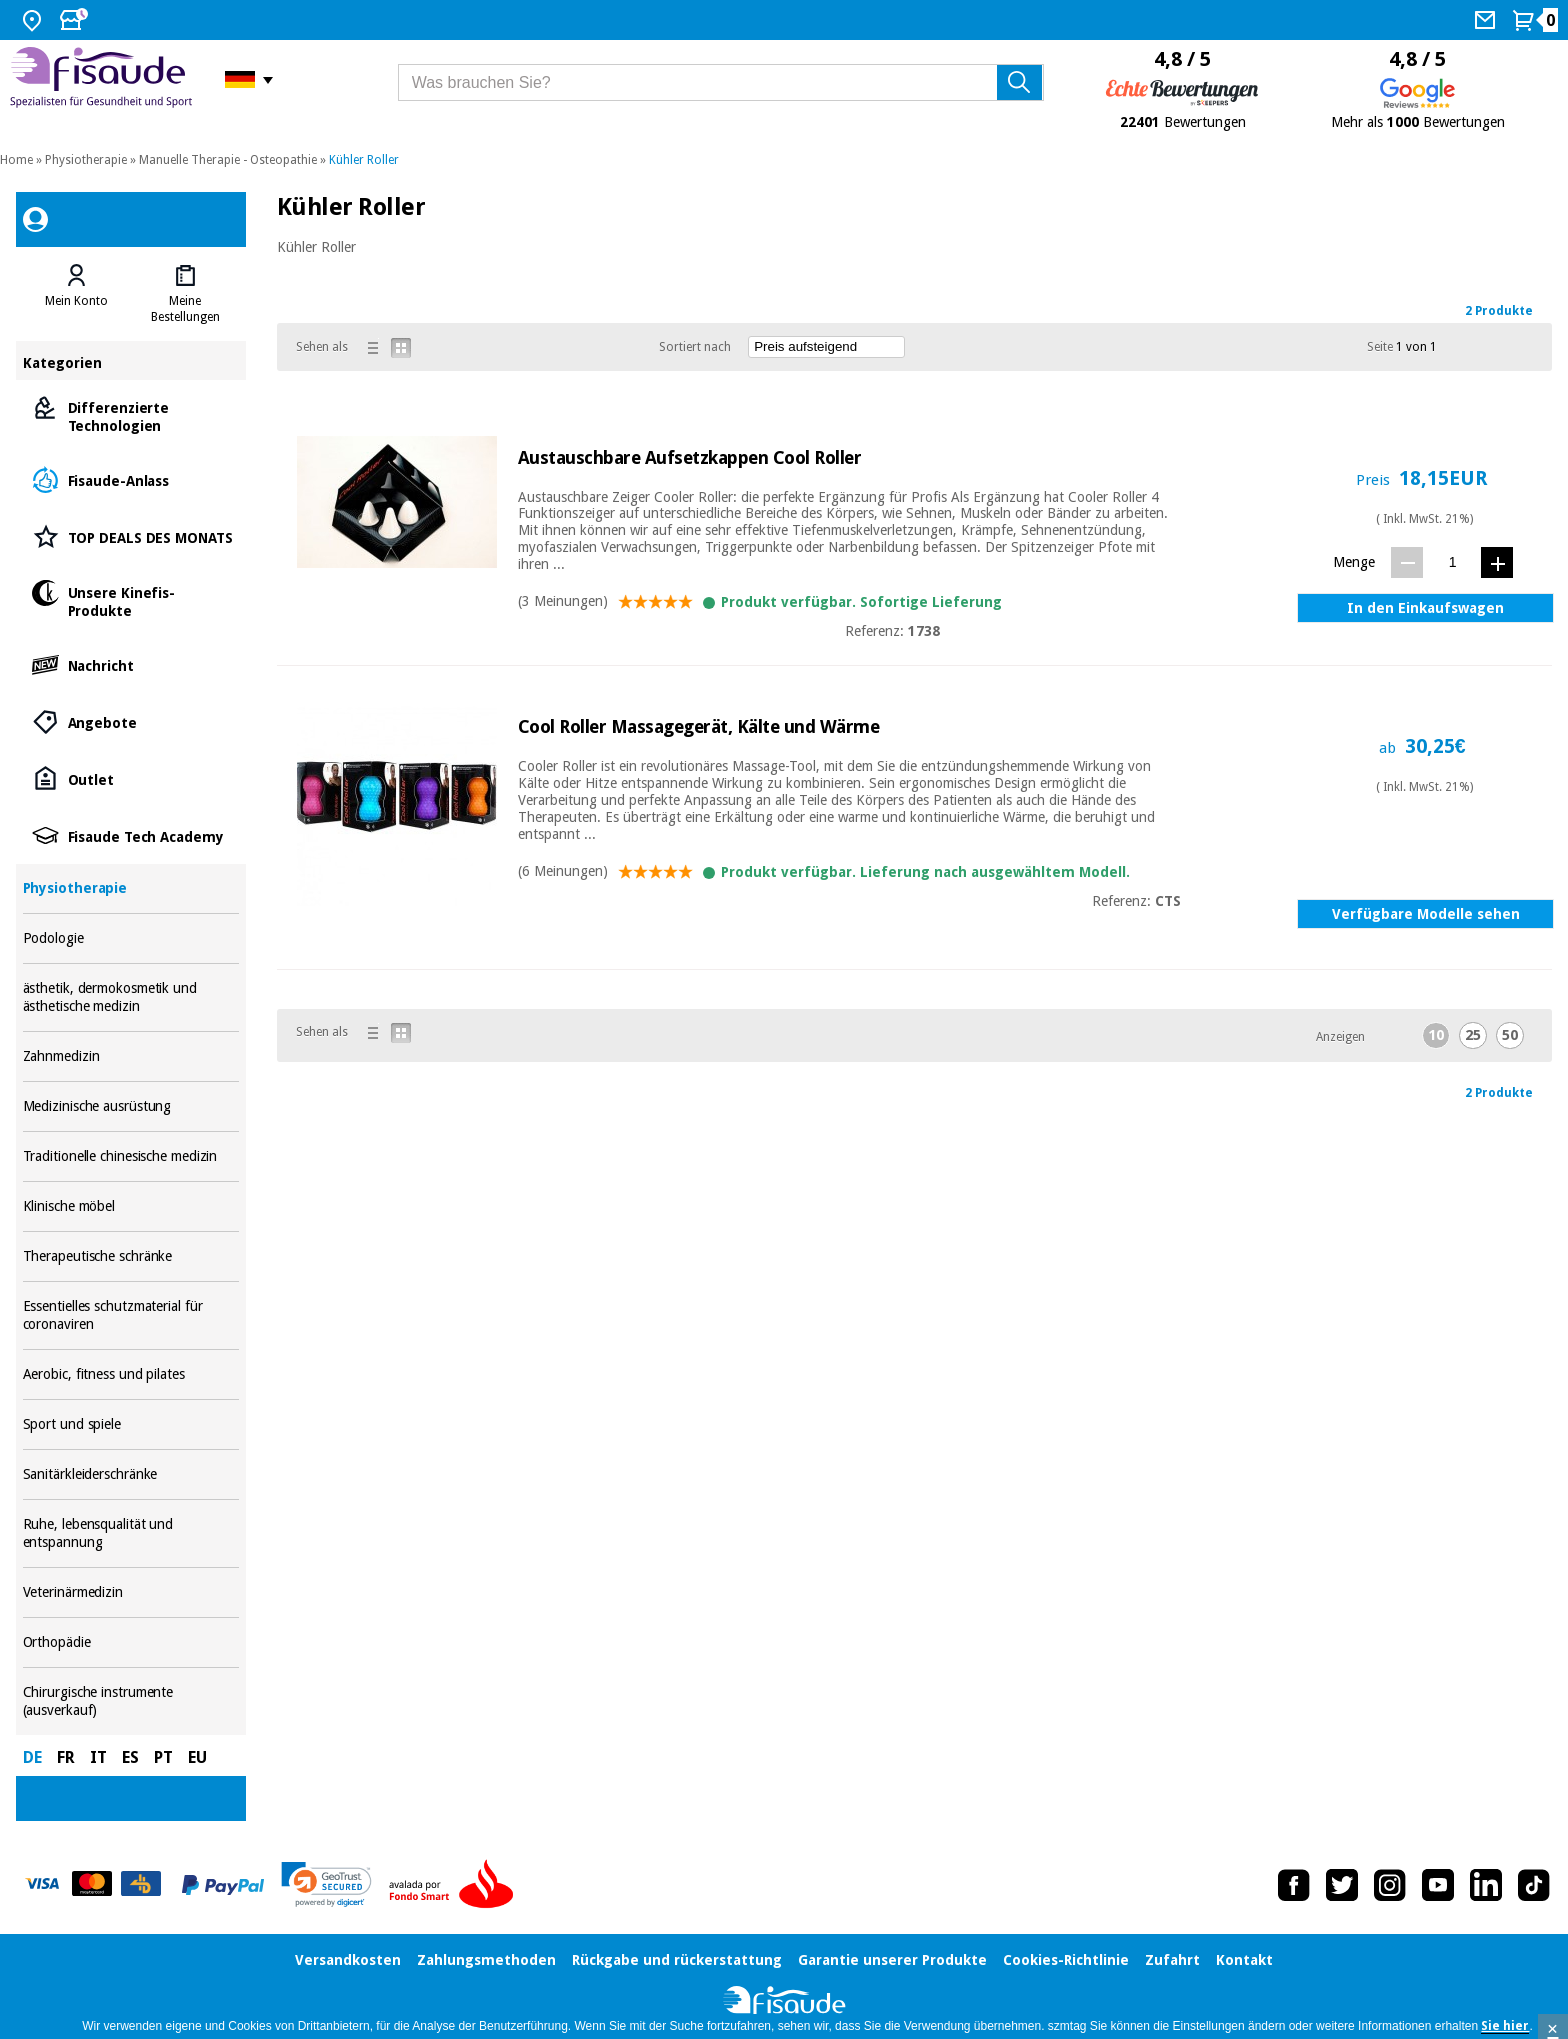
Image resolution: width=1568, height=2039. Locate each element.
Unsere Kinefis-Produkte (131, 600)
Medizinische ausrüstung (131, 1106)
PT (163, 1757)
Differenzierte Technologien (131, 415)
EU (197, 1757)
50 (1510, 1035)
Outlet (131, 778)
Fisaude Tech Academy (131, 835)
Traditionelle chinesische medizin (131, 1156)
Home (16, 160)
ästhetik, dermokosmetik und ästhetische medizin (131, 997)
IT (98, 1757)
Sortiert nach (695, 347)
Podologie (131, 938)
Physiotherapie (86, 160)
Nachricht (131, 664)
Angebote (131, 721)
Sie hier (1505, 2026)
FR (66, 1757)
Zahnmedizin (131, 1056)
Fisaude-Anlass (131, 479)
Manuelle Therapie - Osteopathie (228, 160)
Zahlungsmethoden (486, 1960)
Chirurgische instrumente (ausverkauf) (131, 1701)
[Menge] (1452, 561)
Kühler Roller (364, 160)
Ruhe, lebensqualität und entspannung (131, 1533)
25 (1473, 1035)
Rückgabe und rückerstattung (677, 1960)
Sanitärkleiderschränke (131, 1474)
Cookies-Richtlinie (1066, 1960)
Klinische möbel (131, 1206)
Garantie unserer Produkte (892, 1960)
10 (1436, 1035)
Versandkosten (348, 1960)
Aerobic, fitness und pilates (131, 1374)
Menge (1354, 562)
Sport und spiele (131, 1424)
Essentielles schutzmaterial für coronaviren (131, 1315)
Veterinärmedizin (131, 1592)
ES (130, 1757)
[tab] (77, 294)
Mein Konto (76, 301)
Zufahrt (1172, 1960)
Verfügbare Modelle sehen (1426, 914)
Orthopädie (131, 1642)
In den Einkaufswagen (1425, 608)
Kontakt (1244, 1960)
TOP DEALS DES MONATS (131, 536)
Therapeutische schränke (131, 1256)
